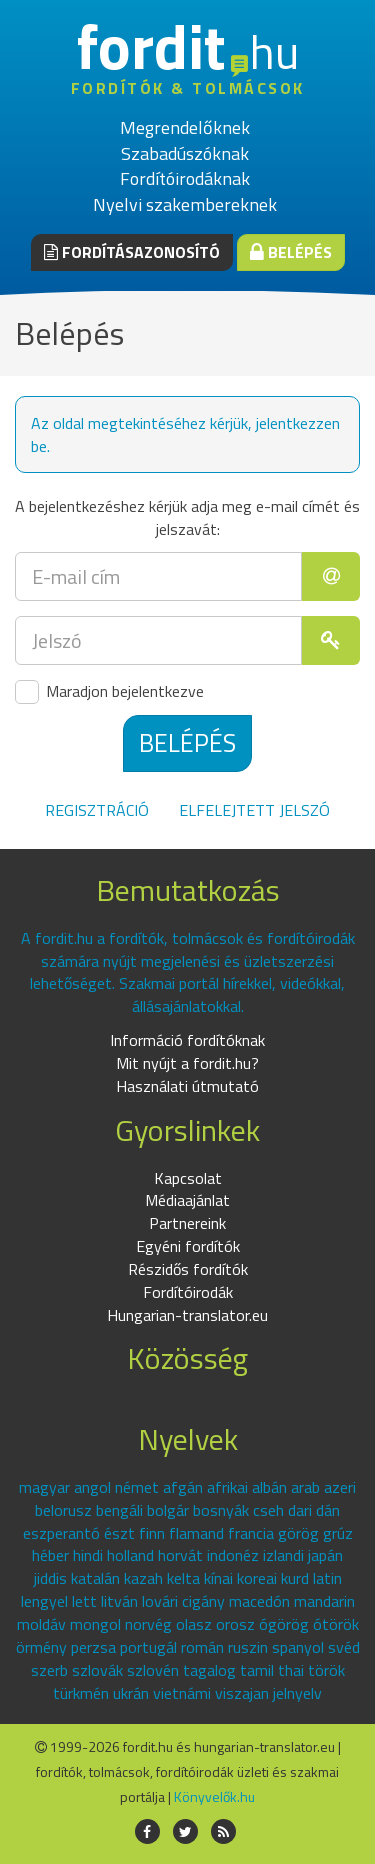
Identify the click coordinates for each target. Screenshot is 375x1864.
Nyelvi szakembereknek (185, 204)
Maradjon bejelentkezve (109, 692)
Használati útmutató (187, 1086)
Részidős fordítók (188, 1269)
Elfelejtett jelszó (254, 810)
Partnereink (187, 1223)
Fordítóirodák (188, 1292)
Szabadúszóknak (185, 153)
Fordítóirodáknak (185, 178)
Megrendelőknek (185, 127)
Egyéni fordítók (188, 1246)
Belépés (291, 252)
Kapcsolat (188, 1178)
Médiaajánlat (187, 1200)
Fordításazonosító (132, 252)
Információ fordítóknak (187, 1040)
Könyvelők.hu (214, 1796)
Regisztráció (97, 810)
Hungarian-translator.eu (187, 1315)
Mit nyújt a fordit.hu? (187, 1063)
